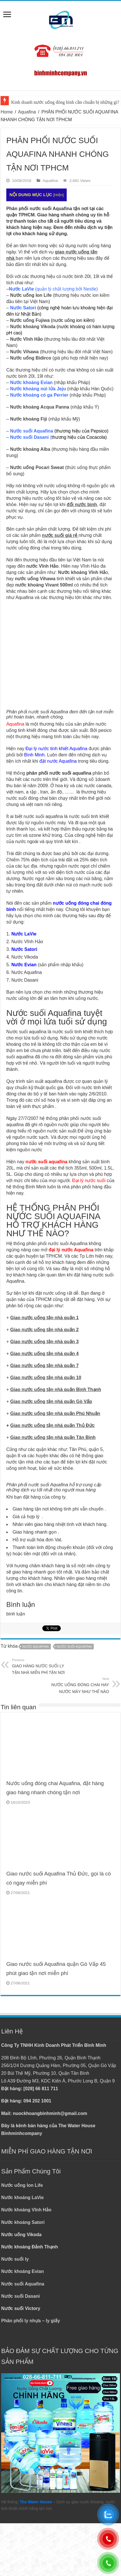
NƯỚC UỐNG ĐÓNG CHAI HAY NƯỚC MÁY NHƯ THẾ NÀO (80, 1685)
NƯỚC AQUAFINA (35, 1646)
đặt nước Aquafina (58, 761)
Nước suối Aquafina (22, 2283)
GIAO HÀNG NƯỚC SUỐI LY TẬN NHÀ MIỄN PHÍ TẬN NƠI (41, 1666)
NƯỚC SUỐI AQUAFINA (74, 1646)
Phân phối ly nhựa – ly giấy (30, 2320)
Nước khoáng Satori (23, 2222)
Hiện (59, 195)
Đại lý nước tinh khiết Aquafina (56, 748)
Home (7, 111)
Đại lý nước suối (88, 1180)
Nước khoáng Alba (30, 449)
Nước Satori (24, 949)
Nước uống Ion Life (31, 295)
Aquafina (27, 111)
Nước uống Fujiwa (29, 320)
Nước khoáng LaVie (22, 2197)
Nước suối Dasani (20, 2296)
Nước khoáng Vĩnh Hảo (26, 2209)
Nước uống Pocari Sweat (37, 467)
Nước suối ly (15, 2259)
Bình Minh (34, 754)
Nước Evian (24, 964)
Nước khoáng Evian (22, 2271)
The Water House (36, 2502)
